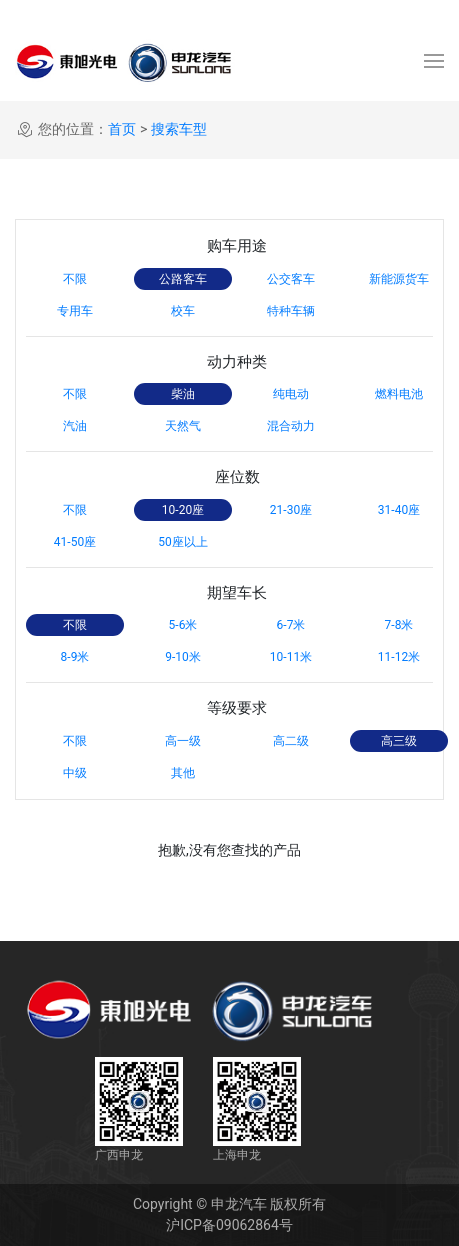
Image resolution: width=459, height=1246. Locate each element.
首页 (122, 129)
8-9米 (75, 657)
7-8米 (399, 625)
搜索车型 (179, 129)
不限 (75, 279)
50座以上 (183, 542)
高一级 (183, 741)
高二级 (291, 741)
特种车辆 (291, 311)
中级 (75, 773)
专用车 (75, 311)
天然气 (183, 426)
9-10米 (183, 657)
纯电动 (291, 394)
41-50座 (75, 542)
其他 (183, 773)
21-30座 (291, 510)
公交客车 (291, 279)
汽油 (75, 426)
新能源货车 (399, 279)
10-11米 (291, 657)
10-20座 (183, 510)
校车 (183, 311)
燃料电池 (399, 394)
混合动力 (291, 426)
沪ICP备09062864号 (229, 1225)
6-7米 (291, 625)
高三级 (399, 741)
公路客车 (183, 279)
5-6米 (183, 625)
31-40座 (399, 510)
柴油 (183, 394)
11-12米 (399, 657)
